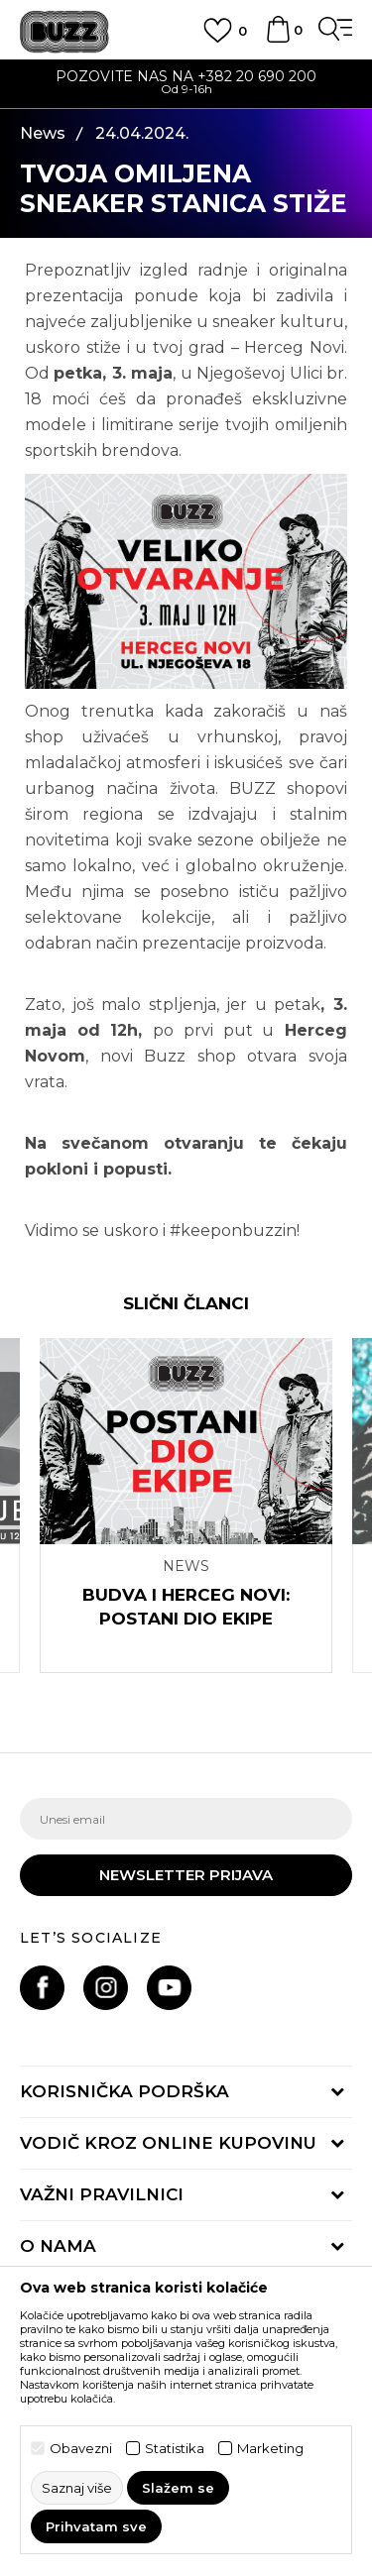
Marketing (270, 2448)
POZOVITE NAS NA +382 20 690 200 (186, 76)
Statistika (174, 2448)
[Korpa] (278, 39)
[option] (186, 84)
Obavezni (81, 2448)
